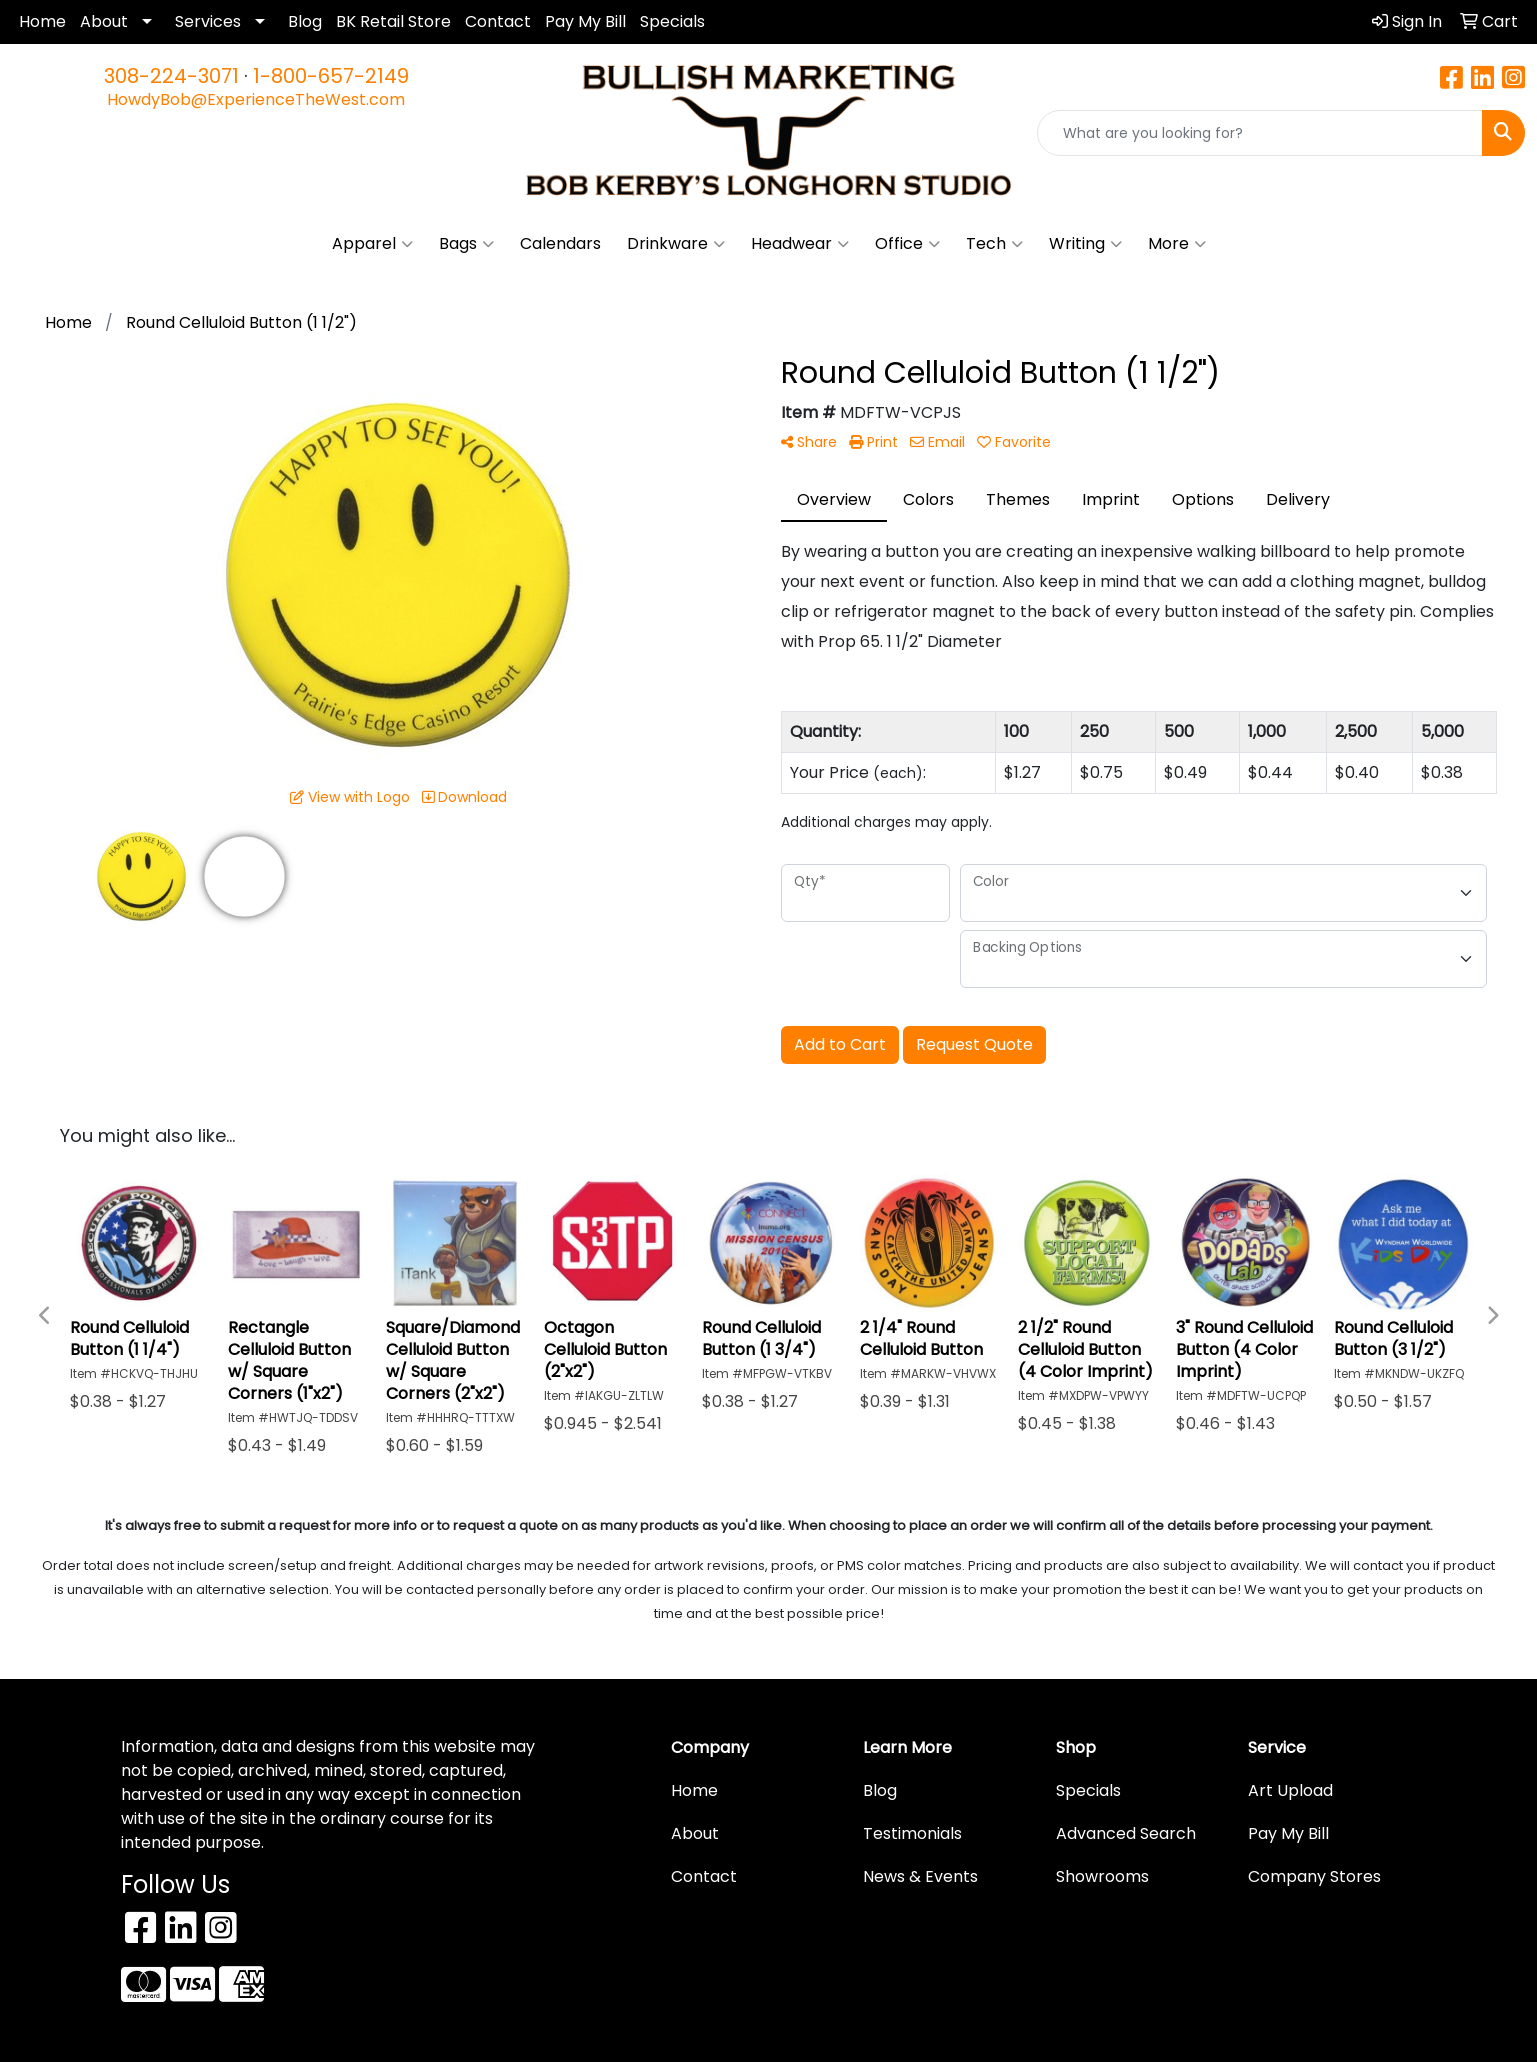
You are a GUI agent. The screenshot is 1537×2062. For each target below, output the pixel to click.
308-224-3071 (171, 76)
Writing (1085, 244)
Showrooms (1102, 1876)
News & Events (920, 1876)
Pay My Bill (585, 21)
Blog (305, 21)
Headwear (800, 244)
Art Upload (1290, 1790)
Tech (994, 244)
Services (208, 21)
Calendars (560, 243)
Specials (672, 21)
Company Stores (1314, 1876)
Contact (498, 21)
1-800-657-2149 (331, 76)
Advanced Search (1126, 1833)
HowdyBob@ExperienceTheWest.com (256, 99)
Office (907, 244)
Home (42, 21)
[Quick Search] (1260, 133)
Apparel (372, 244)
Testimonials (912, 1833)
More (1177, 244)
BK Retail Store (393, 21)
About (104, 21)
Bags (466, 244)
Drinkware (676, 244)
